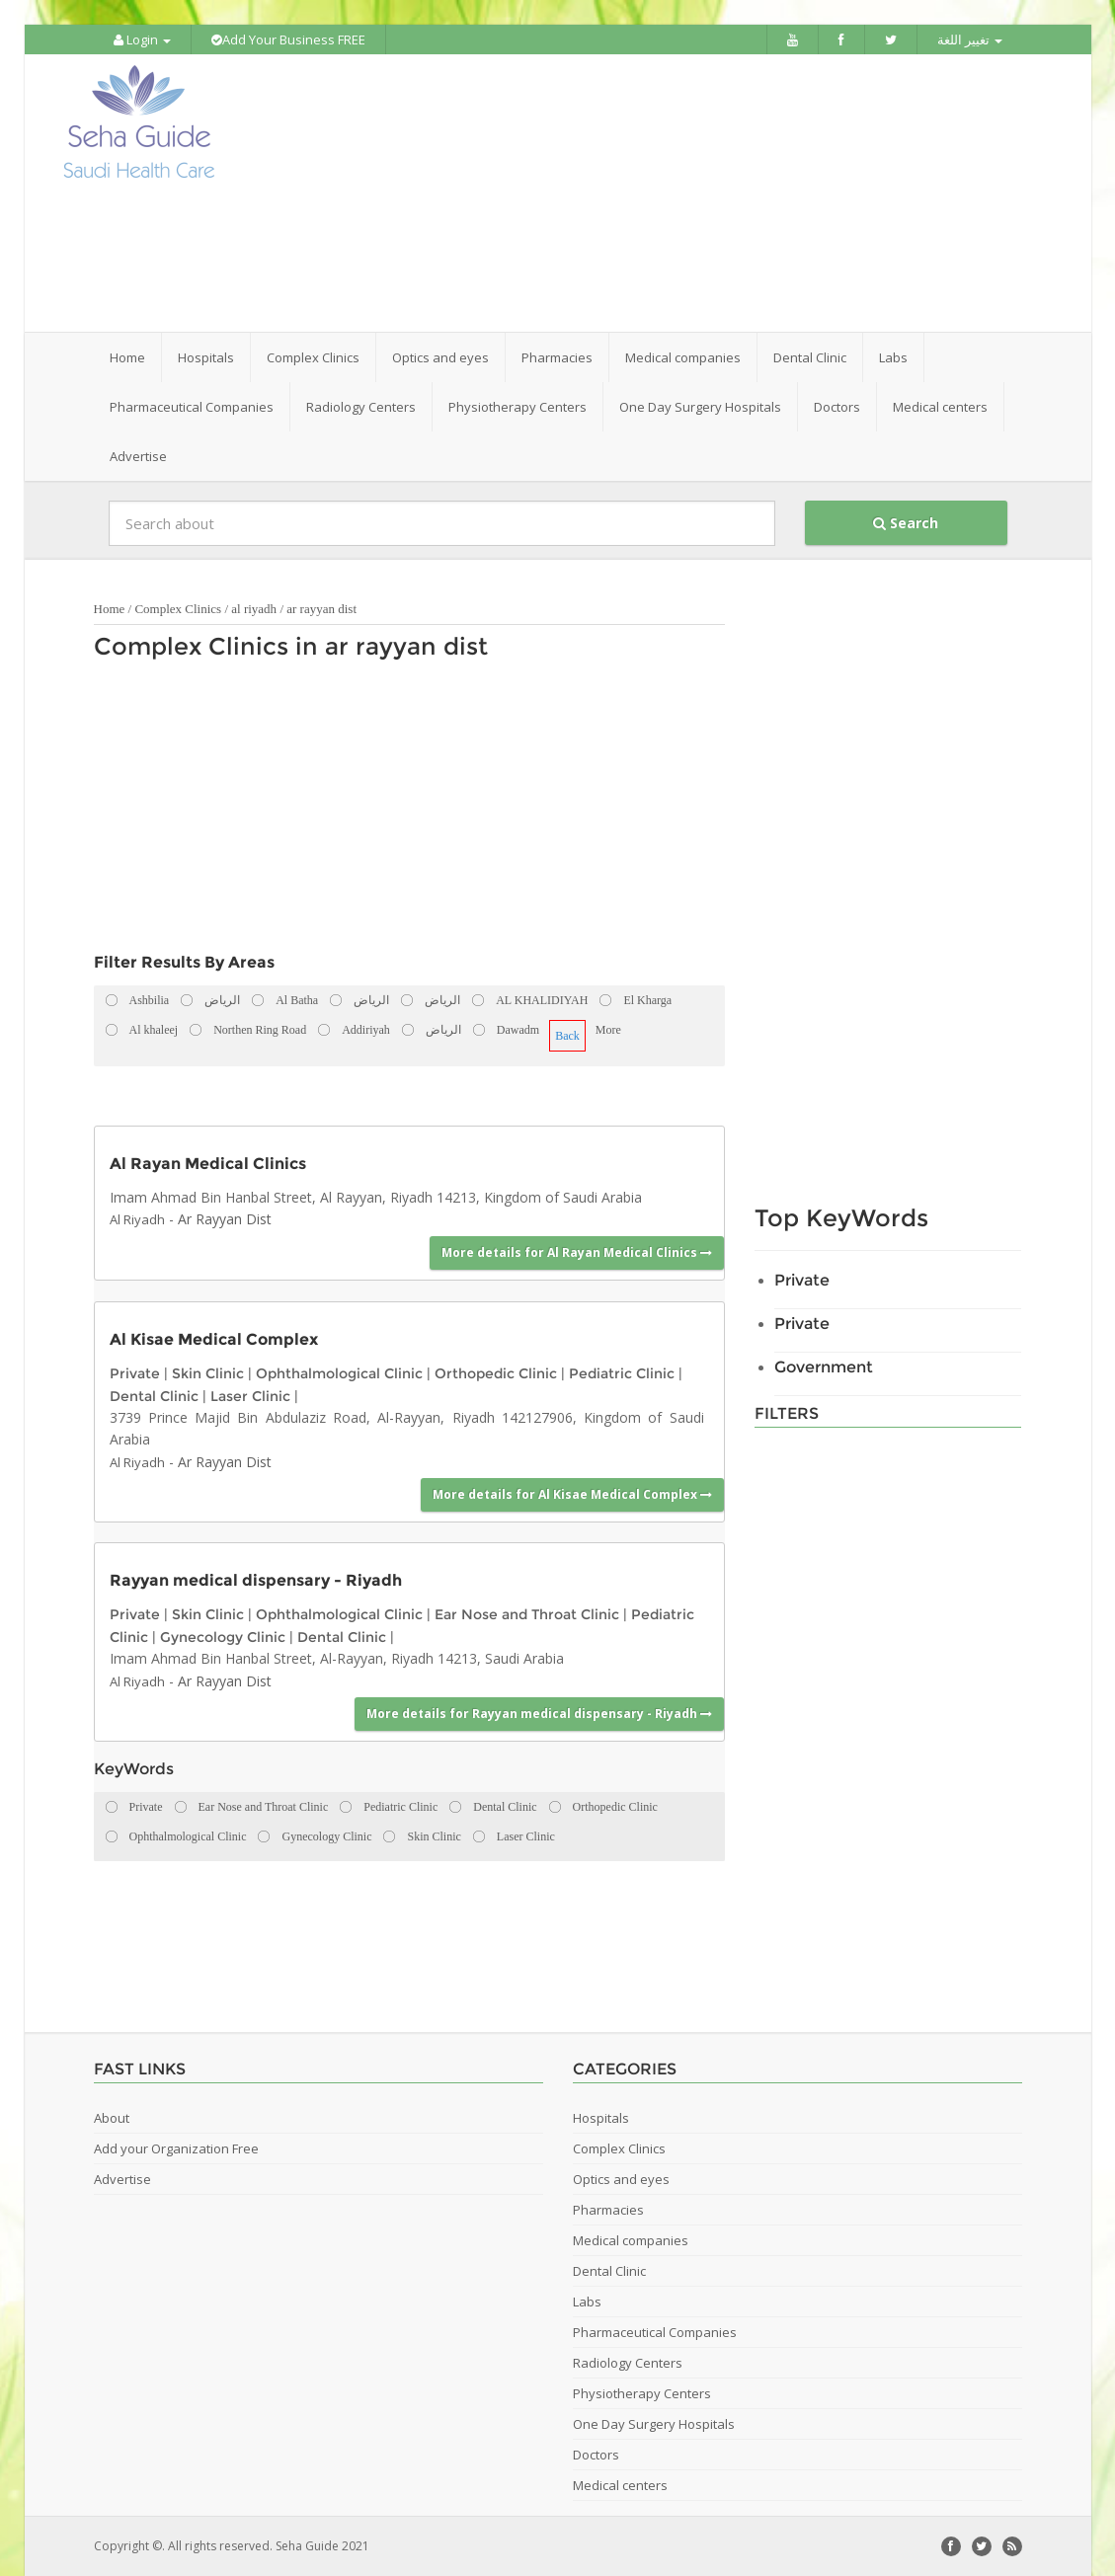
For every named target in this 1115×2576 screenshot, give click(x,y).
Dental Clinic (154, 1396)
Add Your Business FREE (288, 39)
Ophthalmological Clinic (339, 1373)
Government (823, 1367)
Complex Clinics (177, 608)
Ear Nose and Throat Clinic (527, 1614)
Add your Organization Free (176, 2148)
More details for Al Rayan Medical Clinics (576, 1252)
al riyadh (254, 608)
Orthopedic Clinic (496, 1373)
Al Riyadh (137, 1219)
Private (135, 1373)
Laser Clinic (250, 1396)
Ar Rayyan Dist (225, 1219)
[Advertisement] (667, 193)
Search (905, 522)
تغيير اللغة (969, 39)
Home (127, 357)
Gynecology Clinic (222, 1637)
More (608, 1030)
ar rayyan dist (321, 608)
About (111, 2118)
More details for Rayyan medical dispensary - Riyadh (539, 1713)
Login (142, 39)
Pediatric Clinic (622, 1373)
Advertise (138, 456)
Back (567, 1036)
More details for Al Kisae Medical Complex (572, 1494)
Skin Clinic (208, 1373)
